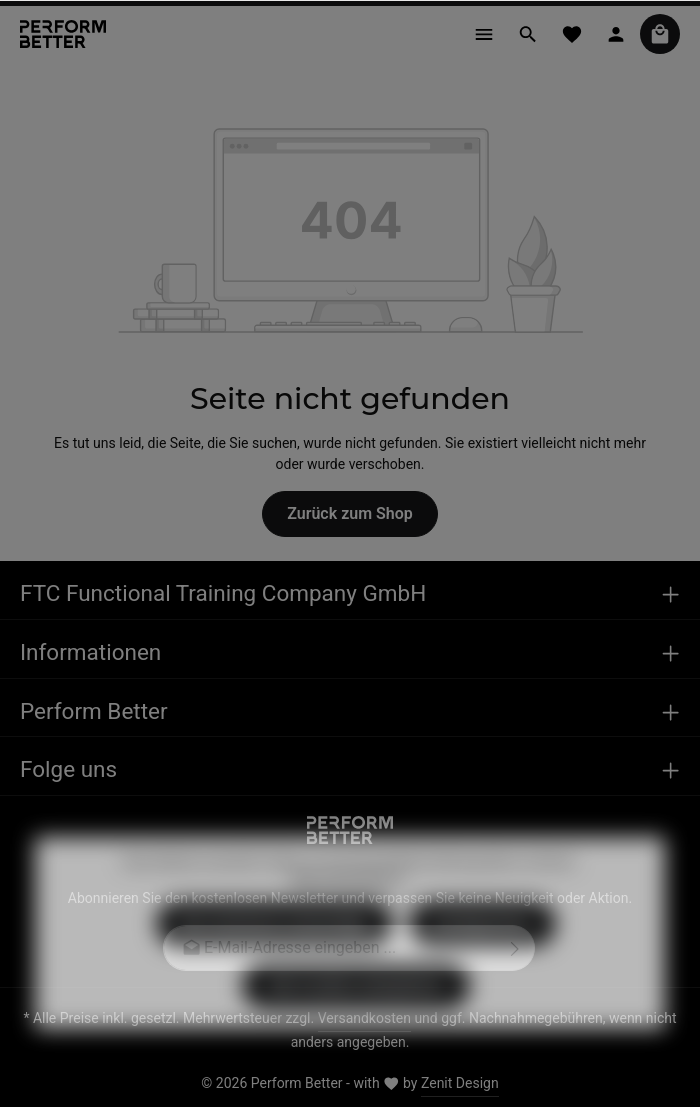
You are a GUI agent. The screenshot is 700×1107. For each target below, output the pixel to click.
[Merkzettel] (572, 34)
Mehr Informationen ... (350, 909)
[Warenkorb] (660, 34)
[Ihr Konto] (616, 34)
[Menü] (484, 34)
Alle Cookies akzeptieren (355, 1014)
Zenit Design (460, 1083)
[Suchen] (528, 34)
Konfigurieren (482, 952)
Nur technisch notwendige (274, 952)
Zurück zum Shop (350, 513)
